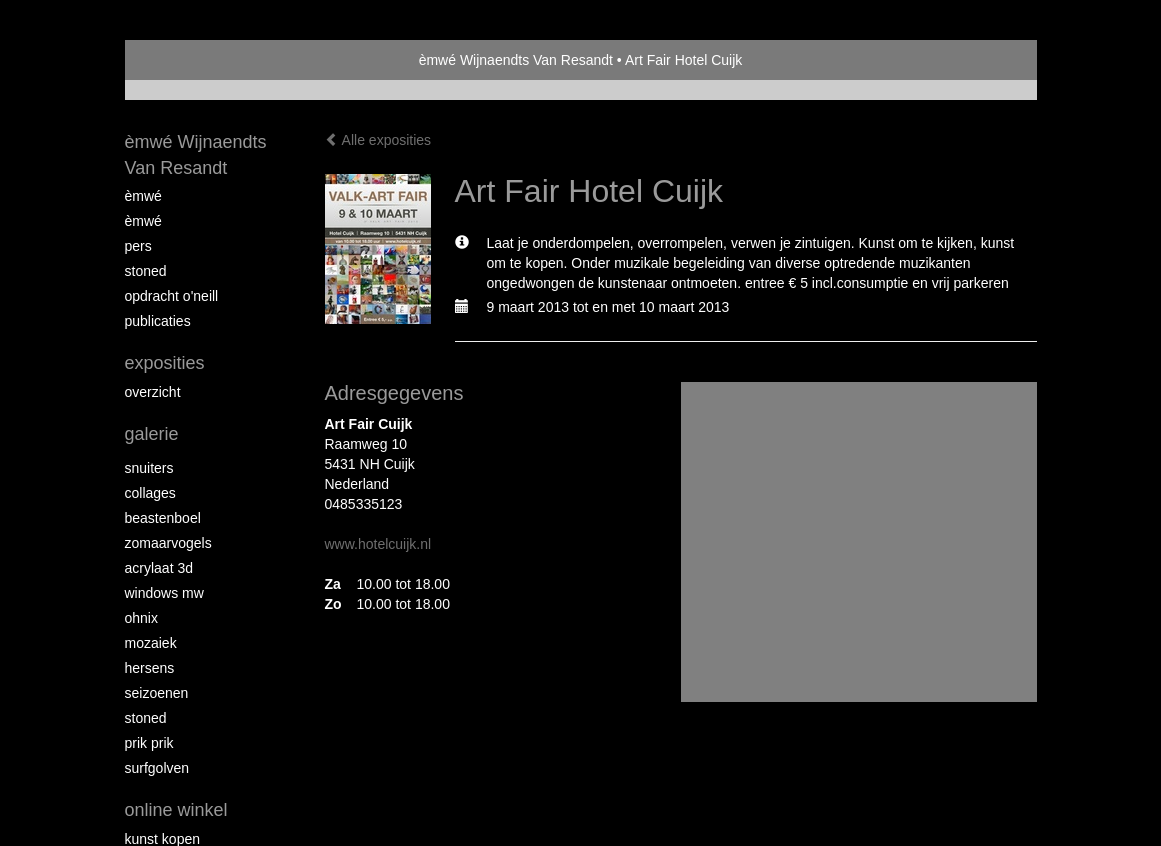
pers (138, 246)
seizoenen (157, 693)
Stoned (146, 271)
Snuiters (149, 468)
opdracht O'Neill (172, 296)
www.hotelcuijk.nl (378, 544)
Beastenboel (163, 518)
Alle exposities (378, 140)
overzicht (153, 392)
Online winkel (176, 810)
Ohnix (141, 618)
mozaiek (151, 643)
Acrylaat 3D (159, 568)
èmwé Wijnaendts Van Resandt (516, 60)
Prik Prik (149, 743)
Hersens (150, 668)
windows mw (164, 593)
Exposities (165, 363)
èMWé (143, 196)
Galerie (152, 434)
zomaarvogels (168, 543)
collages (150, 493)
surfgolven (157, 768)
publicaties (158, 321)
